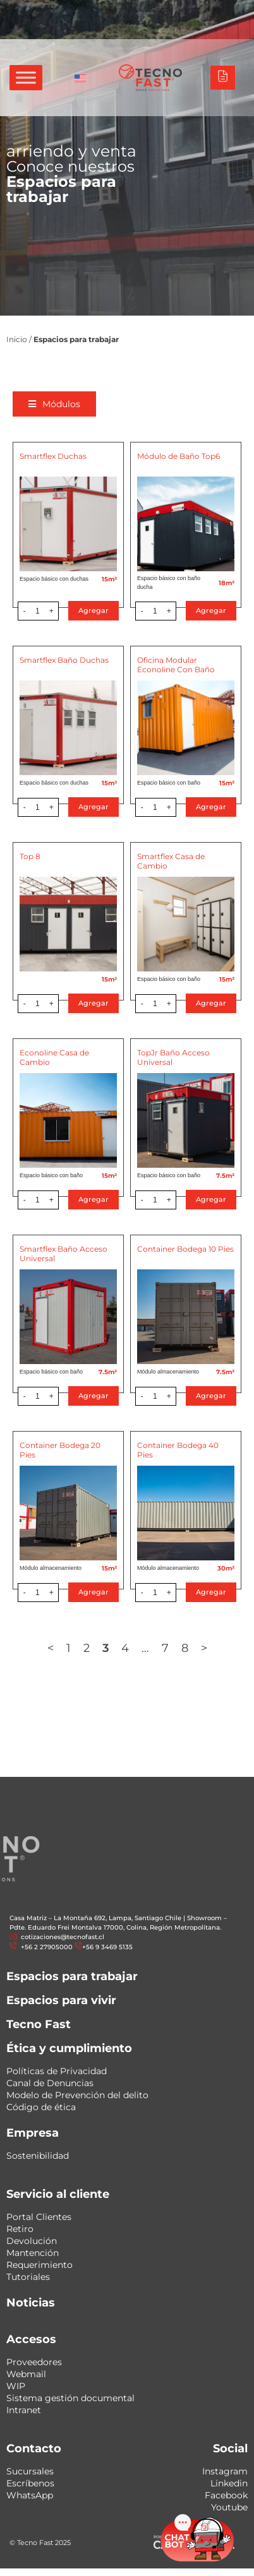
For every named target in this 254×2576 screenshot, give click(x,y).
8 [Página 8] (186, 1648)
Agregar (95, 610)
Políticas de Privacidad (56, 2071)
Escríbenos (30, 2483)
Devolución (31, 2241)
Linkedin (229, 2483)
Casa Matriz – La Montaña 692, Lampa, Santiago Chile (95, 1918)
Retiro (19, 2229)
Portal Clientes (38, 2217)
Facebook (226, 2495)
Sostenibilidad (37, 2155)
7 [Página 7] (166, 1648)
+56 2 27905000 (46, 1947)
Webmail (26, 2374)
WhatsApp (29, 2495)
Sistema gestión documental (70, 2398)
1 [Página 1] (70, 1648)
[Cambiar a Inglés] (80, 78)
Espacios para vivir (61, 2000)
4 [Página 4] (126, 1648)
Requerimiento (39, 2264)
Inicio (16, 339)
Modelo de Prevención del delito (77, 2095)
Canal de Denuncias (50, 2083)
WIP (15, 2386)
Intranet (23, 2410)
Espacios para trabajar (72, 1976)
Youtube (229, 2507)
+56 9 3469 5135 (107, 1947)
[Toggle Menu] (26, 77)
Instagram (225, 2471)
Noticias (30, 2303)
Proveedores (34, 2362)
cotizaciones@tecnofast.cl (62, 1937)
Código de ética (41, 2107)
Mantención (32, 2252)
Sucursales (30, 2471)
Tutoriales (28, 2276)
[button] (56, 404)
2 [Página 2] (88, 1648)
